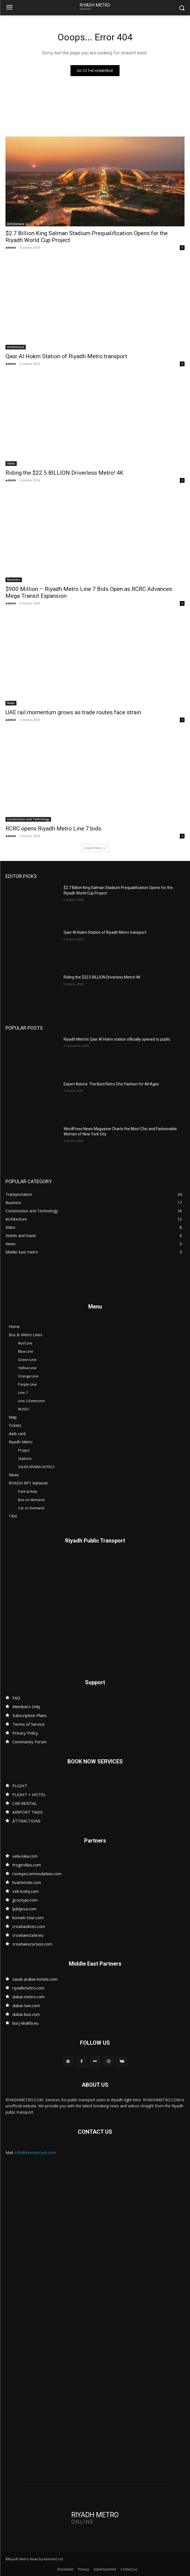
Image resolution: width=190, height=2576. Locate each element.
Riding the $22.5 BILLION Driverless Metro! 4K (64, 472)
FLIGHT (19, 1785)
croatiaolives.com (28, 1926)
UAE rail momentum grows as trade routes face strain (73, 712)
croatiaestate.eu (27, 1935)
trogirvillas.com (26, 1865)
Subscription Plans (29, 1715)
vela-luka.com (25, 1856)
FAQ (16, 1697)
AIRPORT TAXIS (27, 1812)
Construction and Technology (28, 819)
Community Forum (29, 1741)
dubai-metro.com (28, 1996)
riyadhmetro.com (28, 1988)
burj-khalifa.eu (25, 2023)
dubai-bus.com (26, 2014)
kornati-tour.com (28, 1917)
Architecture (15, 224)
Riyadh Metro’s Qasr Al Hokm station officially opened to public (117, 1039)
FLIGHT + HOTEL (29, 1794)
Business (13, 580)
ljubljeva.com (24, 1908)
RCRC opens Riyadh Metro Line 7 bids (53, 828)
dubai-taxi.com (26, 2005)
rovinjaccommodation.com (36, 1873)
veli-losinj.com (25, 1891)
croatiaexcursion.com (32, 1944)
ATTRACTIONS (26, 1821)
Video (11, 463)
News (11, 703)
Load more (95, 848)
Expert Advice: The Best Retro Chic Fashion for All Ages (111, 1084)
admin (10, 247)
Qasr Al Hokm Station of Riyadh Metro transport (66, 356)
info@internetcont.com (35, 2152)
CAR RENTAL (24, 1803)
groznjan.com (25, 1900)
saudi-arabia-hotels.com (35, 1979)
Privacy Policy (25, 1733)
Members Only (26, 1706)
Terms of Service (28, 1724)
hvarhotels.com (26, 1882)
